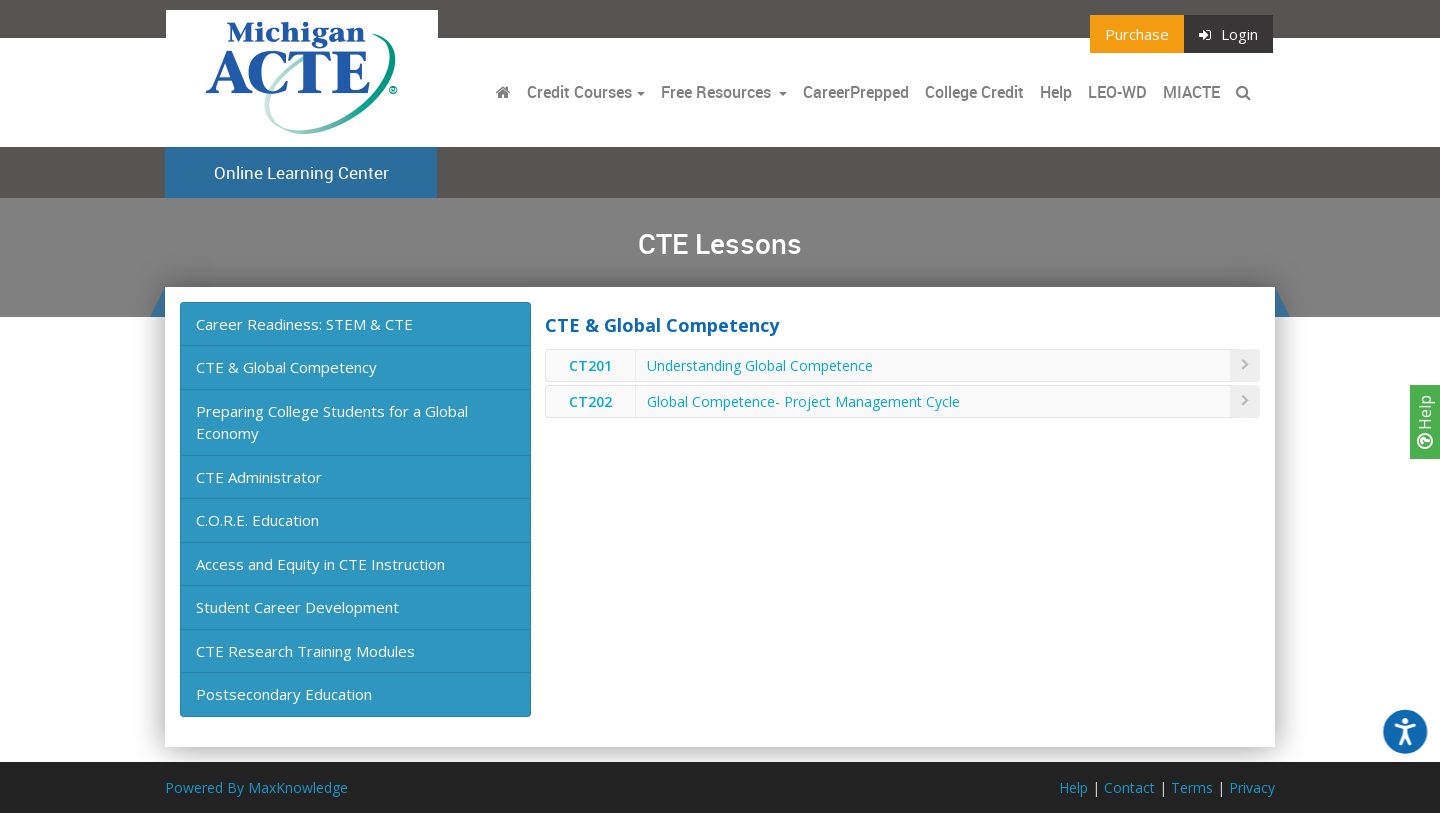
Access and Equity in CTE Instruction (320, 564)
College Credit (974, 92)
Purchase (1137, 34)
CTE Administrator (259, 477)
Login (1228, 34)
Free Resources (716, 92)
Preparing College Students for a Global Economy (332, 422)
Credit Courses (579, 92)
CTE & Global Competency (286, 367)
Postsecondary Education (284, 694)
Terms (1192, 787)
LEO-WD (1117, 92)
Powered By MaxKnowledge (256, 787)
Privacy (1252, 787)
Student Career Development (297, 607)
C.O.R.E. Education (257, 520)
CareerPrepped (856, 92)
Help (1425, 422)
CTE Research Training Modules (305, 651)
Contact (1129, 787)
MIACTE (1191, 92)
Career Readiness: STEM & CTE (304, 324)
